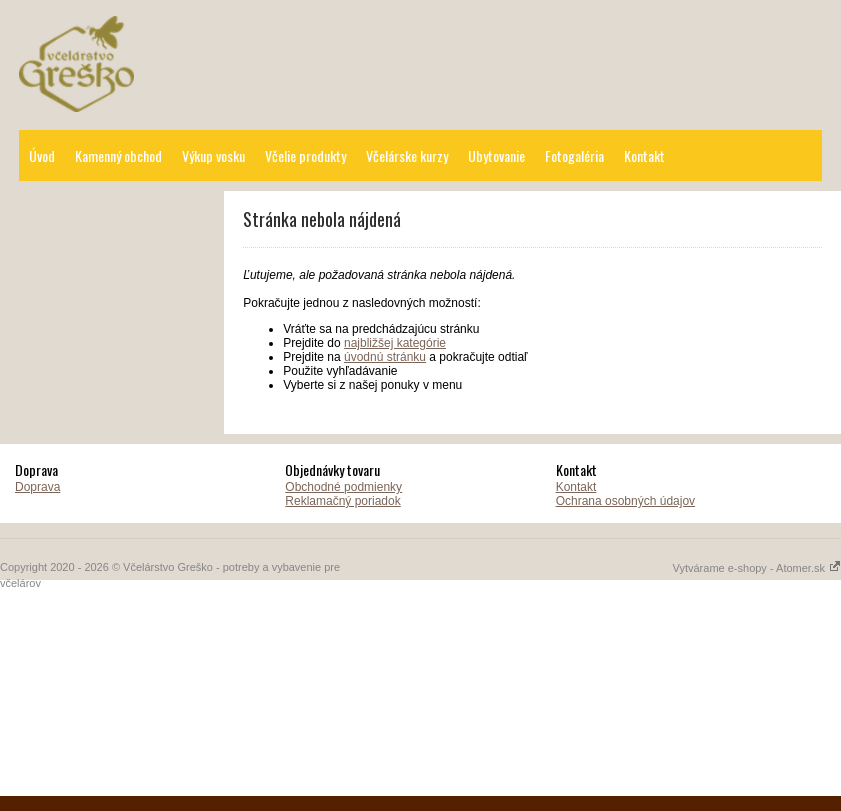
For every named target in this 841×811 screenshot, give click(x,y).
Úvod (42, 155)
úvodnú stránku (385, 357)
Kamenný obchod (118, 155)
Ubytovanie (496, 155)
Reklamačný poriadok (342, 501)
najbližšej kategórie (395, 343)
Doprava (37, 487)
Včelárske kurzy (407, 155)
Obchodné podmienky (343, 487)
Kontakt (644, 155)
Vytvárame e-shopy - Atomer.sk (757, 568)
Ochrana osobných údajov (625, 501)
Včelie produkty (305, 155)
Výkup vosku (213, 155)
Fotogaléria (574, 155)
